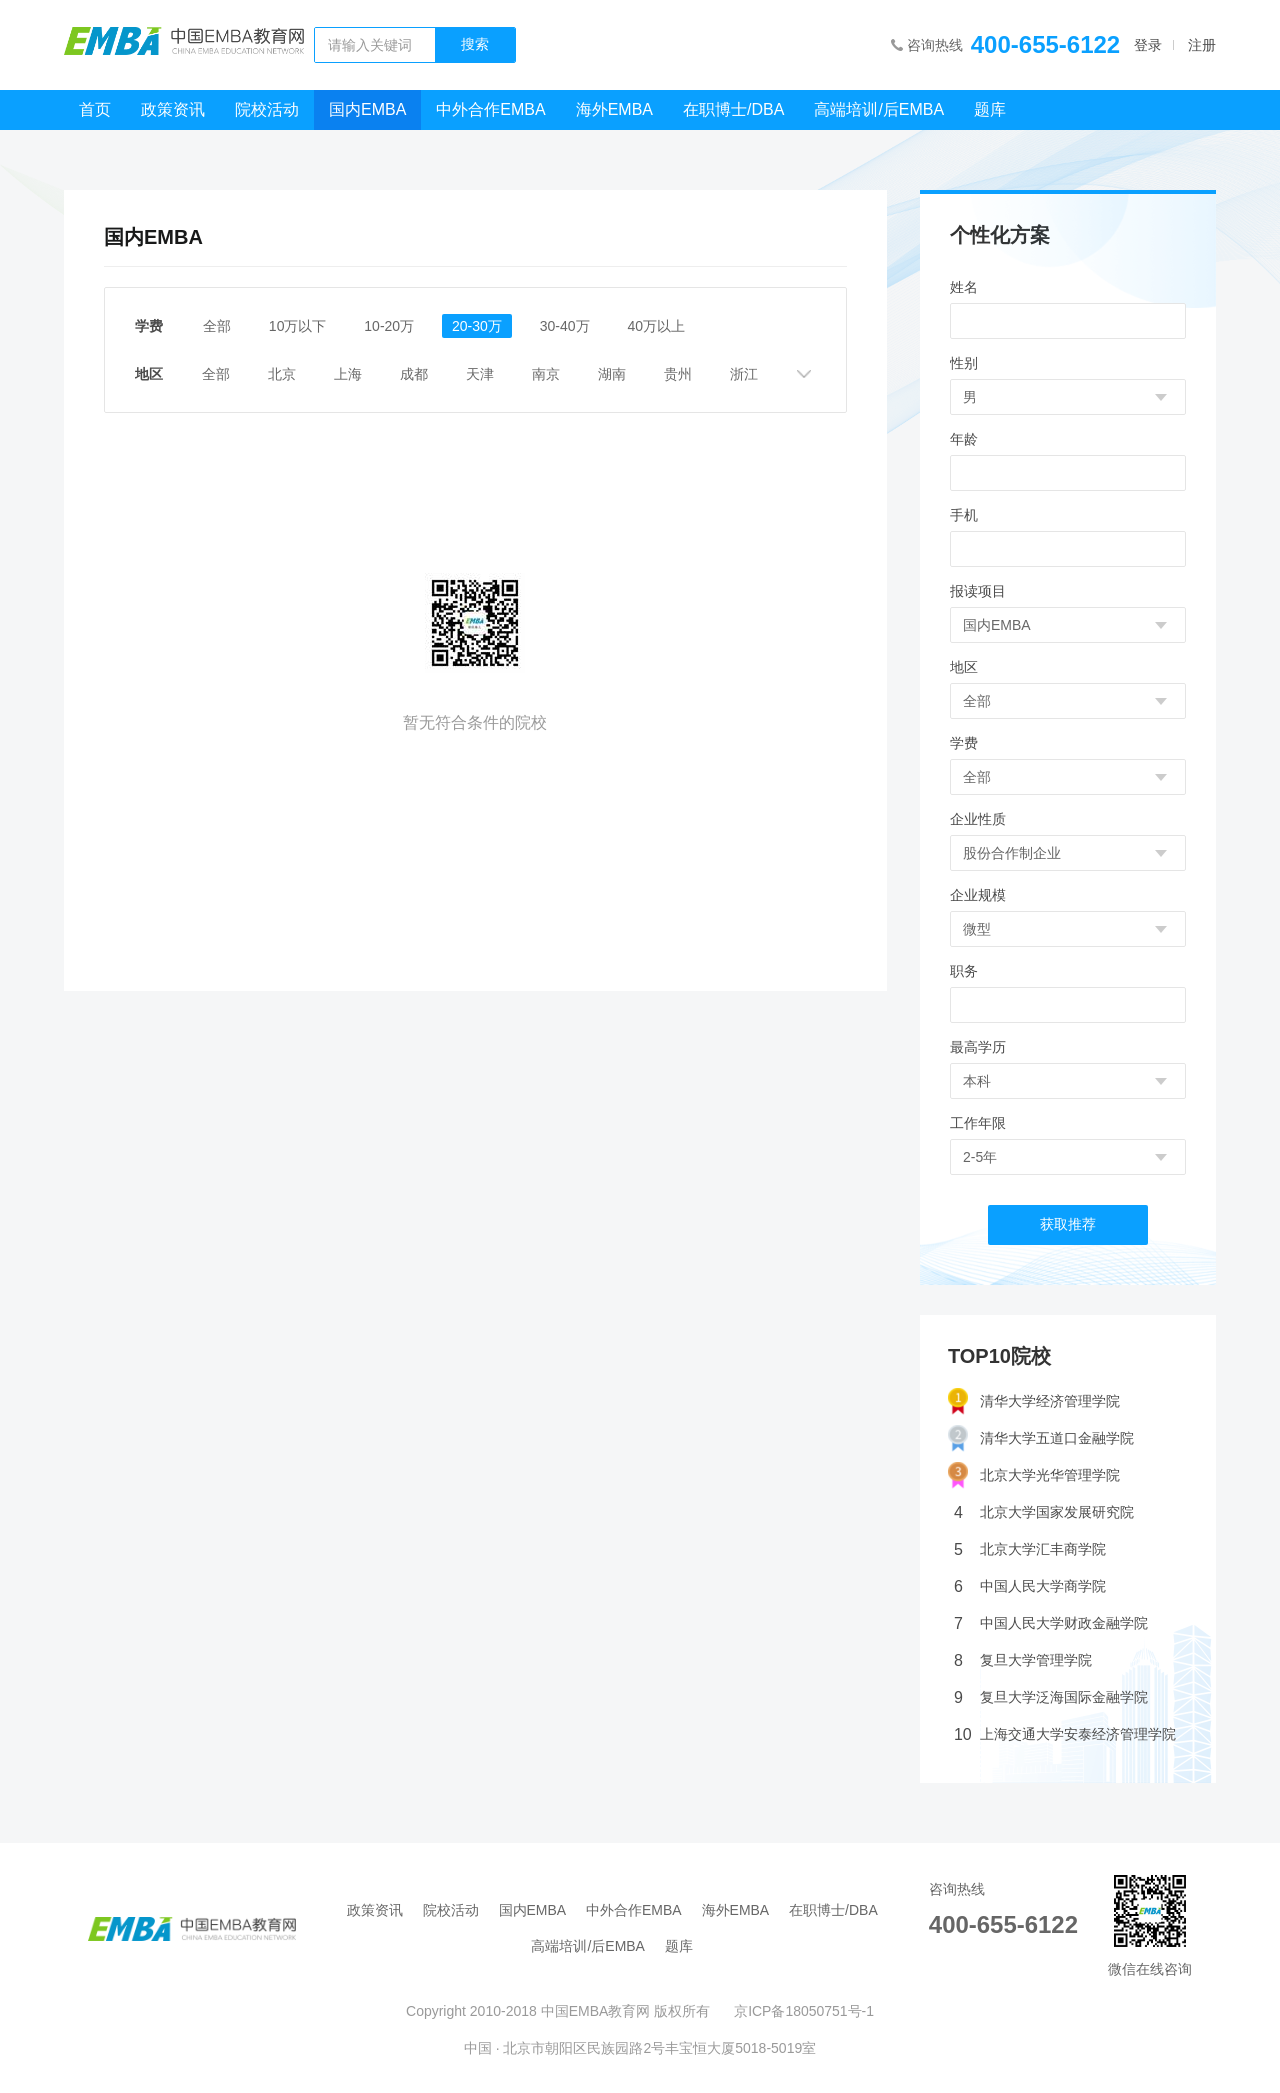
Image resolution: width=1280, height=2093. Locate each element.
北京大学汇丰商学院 (1030, 1549)
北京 (283, 374)
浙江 (745, 374)
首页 (95, 109)
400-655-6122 (1045, 44)
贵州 (679, 374)
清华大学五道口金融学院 (1041, 1438)
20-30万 (477, 326)
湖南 (613, 374)
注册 (1202, 45)
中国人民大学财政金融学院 (1051, 1623)
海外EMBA (614, 109)
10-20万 (390, 326)
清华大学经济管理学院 (1034, 1401)
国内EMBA (367, 109)
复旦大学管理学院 (1023, 1660)
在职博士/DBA (733, 109)
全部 (217, 326)
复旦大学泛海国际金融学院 (1051, 1697)
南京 (547, 374)
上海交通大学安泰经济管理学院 (1065, 1734)
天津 (481, 374)
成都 (415, 374)
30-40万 (565, 326)
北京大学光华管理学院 (1034, 1475)
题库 (990, 109)
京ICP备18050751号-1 (804, 2011)
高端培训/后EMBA (879, 109)
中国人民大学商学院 (1030, 1586)
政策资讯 (173, 109)
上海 (349, 374)
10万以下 (298, 326)
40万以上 (657, 326)
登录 (1148, 45)
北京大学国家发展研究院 (1044, 1512)
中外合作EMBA (490, 109)
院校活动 (267, 109)
